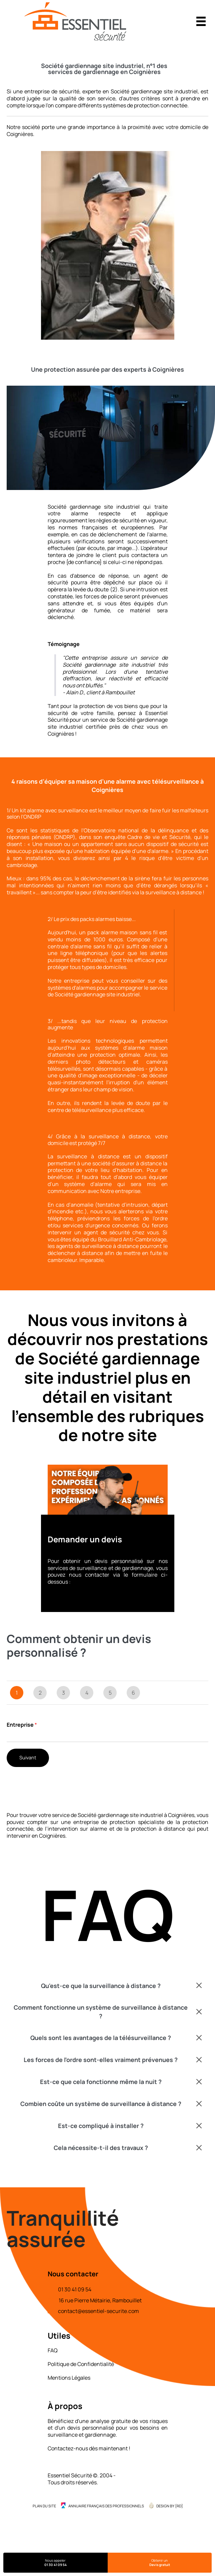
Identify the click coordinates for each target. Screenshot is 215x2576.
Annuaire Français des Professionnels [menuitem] (106, 2505)
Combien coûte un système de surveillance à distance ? (100, 2104)
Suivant (27, 1757)
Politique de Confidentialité (81, 2364)
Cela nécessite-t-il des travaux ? (101, 2148)
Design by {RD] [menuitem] (169, 2505)
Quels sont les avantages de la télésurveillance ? (100, 2038)
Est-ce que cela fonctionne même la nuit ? (101, 2082)
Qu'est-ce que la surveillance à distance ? (101, 1986)
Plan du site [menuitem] (44, 2505)
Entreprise (22, 1724)
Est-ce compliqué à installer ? (101, 2126)
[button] (107, 1985)
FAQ (53, 2350)
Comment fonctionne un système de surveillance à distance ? (101, 2011)
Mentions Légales (69, 2377)
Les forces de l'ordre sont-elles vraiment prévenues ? (101, 2060)
